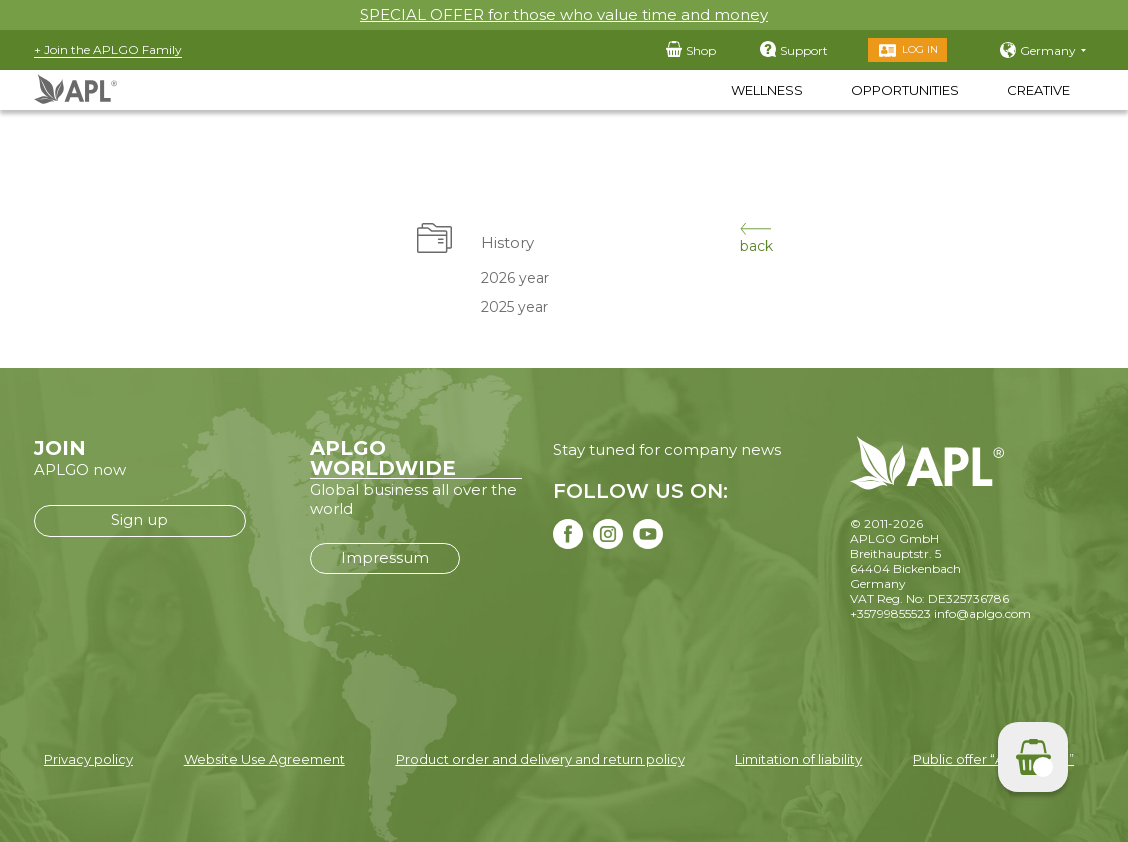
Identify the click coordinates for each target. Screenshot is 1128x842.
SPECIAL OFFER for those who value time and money (564, 14)
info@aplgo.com (982, 613)
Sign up (139, 519)
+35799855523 (890, 613)
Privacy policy (88, 759)
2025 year (514, 307)
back (756, 238)
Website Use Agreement (264, 759)
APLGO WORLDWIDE (383, 458)
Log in (920, 49)
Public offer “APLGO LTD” (993, 759)
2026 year (515, 278)
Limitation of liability (798, 759)
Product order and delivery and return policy (540, 759)
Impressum (385, 557)
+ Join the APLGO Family (108, 49)
